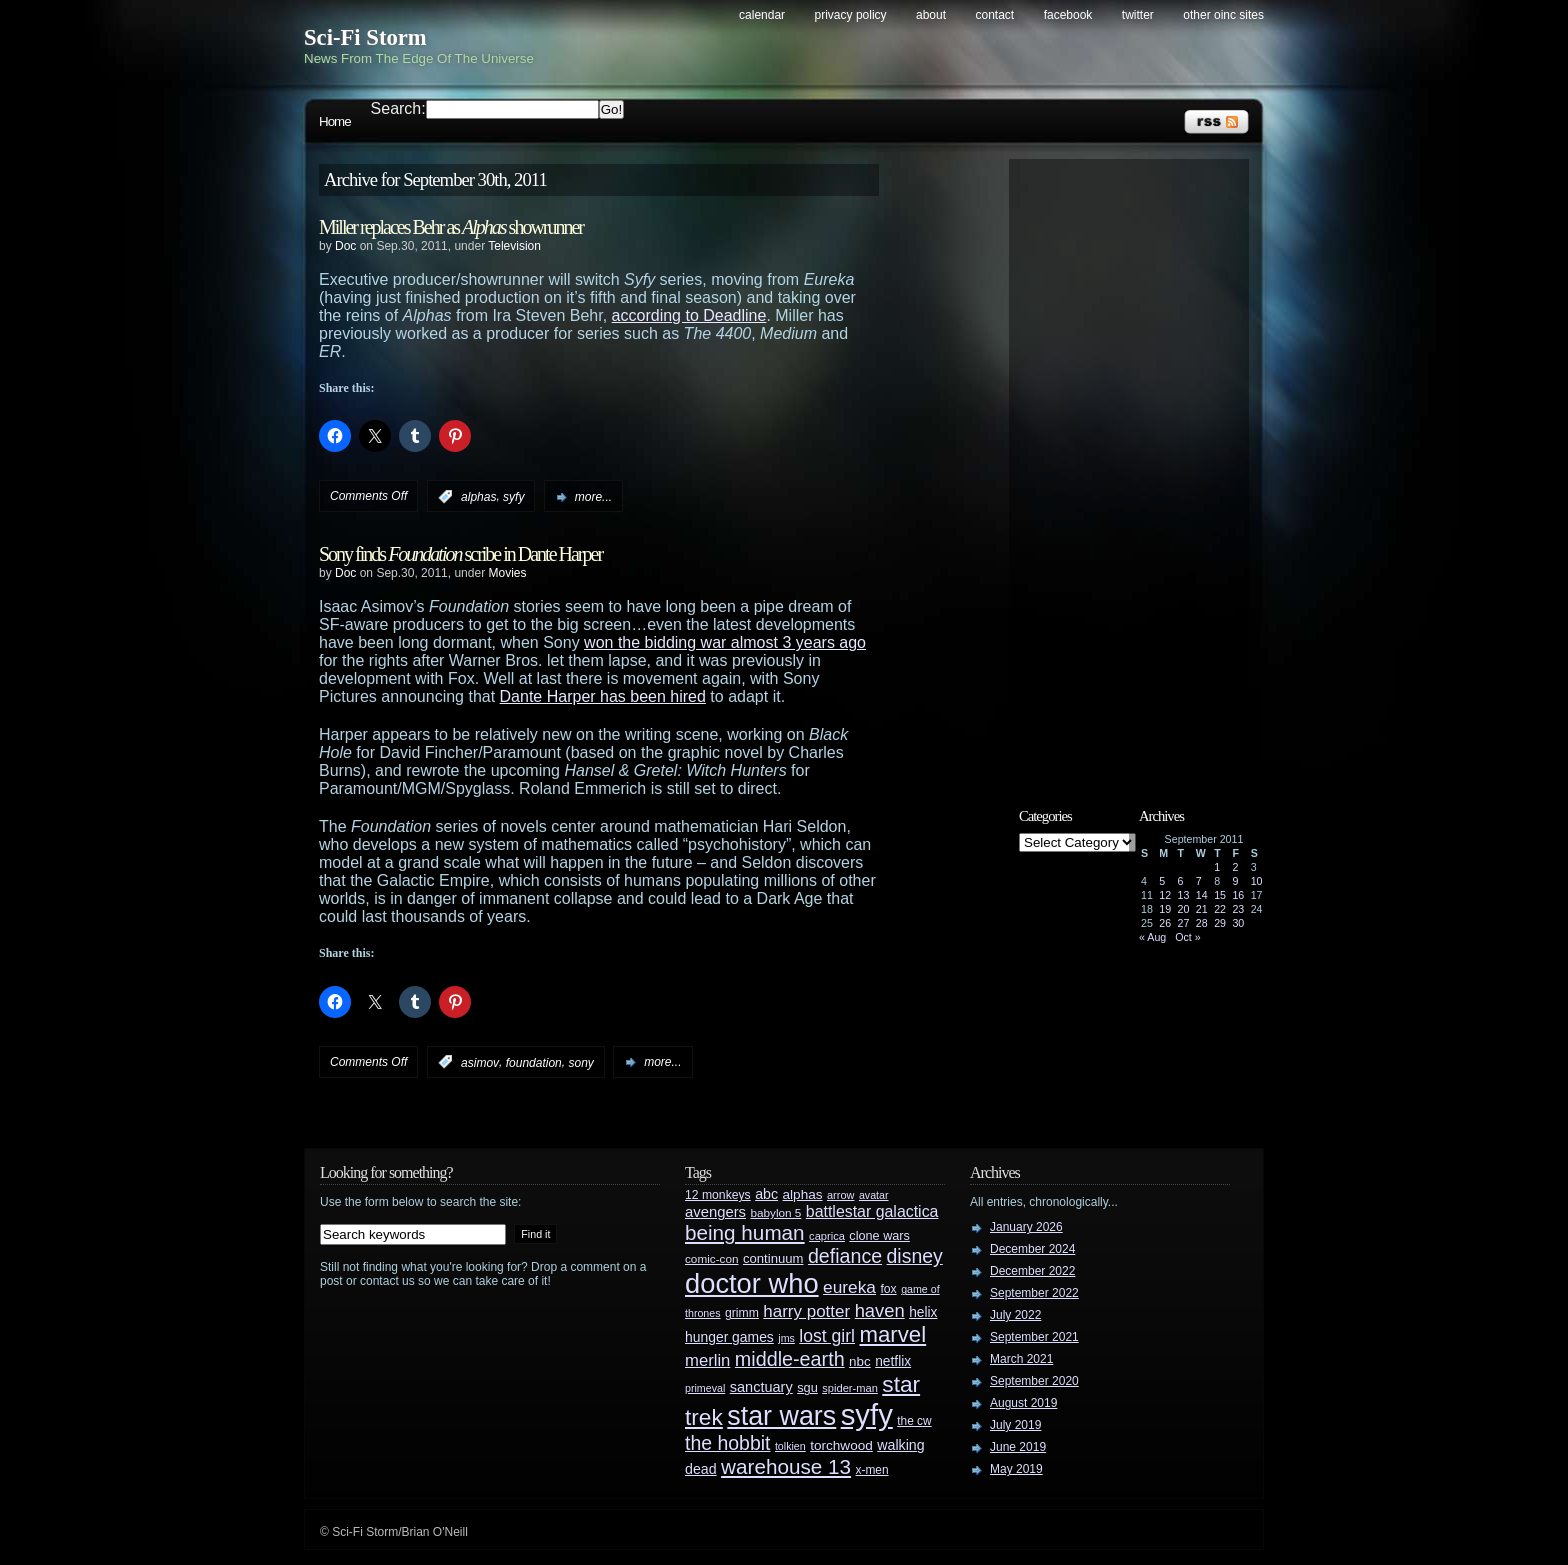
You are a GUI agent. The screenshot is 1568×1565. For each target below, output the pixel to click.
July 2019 (1015, 1425)
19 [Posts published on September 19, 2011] (1165, 909)
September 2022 (1034, 1293)
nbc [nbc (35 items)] (860, 1361)
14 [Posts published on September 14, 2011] (1202, 895)
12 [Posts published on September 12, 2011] (1165, 895)
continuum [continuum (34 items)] (773, 1258)
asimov (480, 1062)
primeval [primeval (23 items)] (705, 1388)
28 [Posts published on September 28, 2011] (1202, 923)
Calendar (762, 15)
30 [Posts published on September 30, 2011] (1238, 923)
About (931, 15)
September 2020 (1034, 1381)
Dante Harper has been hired (603, 696)
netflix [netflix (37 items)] (893, 1361)
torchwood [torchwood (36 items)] (841, 1445)
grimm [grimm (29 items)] (742, 1313)
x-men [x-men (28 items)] (871, 1470)
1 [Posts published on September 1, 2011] (1217, 867)
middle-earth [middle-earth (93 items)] (790, 1359)
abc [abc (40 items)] (766, 1194)
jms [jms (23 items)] (786, 1338)
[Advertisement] (1139, 467)
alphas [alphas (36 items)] (803, 1194)
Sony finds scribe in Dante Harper (460, 554)
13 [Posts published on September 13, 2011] (1184, 895)
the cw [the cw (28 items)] (914, 1421)
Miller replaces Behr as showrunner (451, 227)
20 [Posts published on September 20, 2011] (1184, 909)
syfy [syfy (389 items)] (867, 1414)
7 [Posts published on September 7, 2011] (1199, 881)
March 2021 (1021, 1359)
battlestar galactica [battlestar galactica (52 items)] (872, 1211)
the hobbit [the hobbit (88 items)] (727, 1443)
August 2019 (1023, 1403)
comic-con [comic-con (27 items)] (711, 1258)
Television (514, 246)
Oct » (1187, 937)
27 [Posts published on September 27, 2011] (1184, 923)
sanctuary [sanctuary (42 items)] (761, 1387)
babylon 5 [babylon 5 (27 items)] (775, 1212)
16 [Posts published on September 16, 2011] (1238, 895)
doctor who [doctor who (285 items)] (752, 1283)
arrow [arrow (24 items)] (840, 1195)
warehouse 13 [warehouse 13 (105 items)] (786, 1466)
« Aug (1152, 937)
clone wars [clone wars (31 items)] (879, 1236)
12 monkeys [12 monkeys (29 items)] (718, 1195)
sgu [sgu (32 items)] (807, 1387)
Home (335, 121)
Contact (995, 15)
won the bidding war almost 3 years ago (725, 642)
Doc (345, 246)
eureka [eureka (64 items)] (849, 1287)
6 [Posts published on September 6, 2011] (1181, 881)
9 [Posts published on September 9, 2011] (1235, 881)
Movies (507, 573)
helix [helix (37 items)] (923, 1312)
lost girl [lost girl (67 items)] (827, 1336)
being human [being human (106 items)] (745, 1232)
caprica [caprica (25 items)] (827, 1236)
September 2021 (1034, 1337)
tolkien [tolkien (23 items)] (790, 1446)
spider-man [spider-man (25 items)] (850, 1388)
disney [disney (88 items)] (915, 1256)
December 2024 (1032, 1249)
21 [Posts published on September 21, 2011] (1202, 909)
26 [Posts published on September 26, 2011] (1165, 923)
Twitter (1138, 15)
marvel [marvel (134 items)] (892, 1334)
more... (593, 497)
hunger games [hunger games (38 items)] (729, 1337)
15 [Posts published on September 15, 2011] (1220, 895)
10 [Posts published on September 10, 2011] (1257, 881)
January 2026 (1026, 1227)
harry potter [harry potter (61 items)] (806, 1311)
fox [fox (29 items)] (888, 1289)
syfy (513, 497)
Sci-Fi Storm (365, 37)
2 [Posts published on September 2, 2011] (1235, 867)
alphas (478, 497)
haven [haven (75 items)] (880, 1310)
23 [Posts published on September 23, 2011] (1238, 909)
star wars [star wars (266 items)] (781, 1416)
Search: (398, 108)
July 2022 (1015, 1315)
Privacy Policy (851, 15)
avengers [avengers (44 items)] (715, 1212)
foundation (534, 1062)
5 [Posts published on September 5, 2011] (1162, 881)
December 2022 (1032, 1271)
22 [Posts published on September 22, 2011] (1220, 909)
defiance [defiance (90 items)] (845, 1256)
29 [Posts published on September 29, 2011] (1220, 923)
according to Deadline (689, 315)
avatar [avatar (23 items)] (874, 1195)
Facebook (1068, 15)
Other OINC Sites (1223, 15)
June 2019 (1018, 1447)
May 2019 (1016, 1469)
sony (580, 1062)
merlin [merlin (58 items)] (707, 1360)
